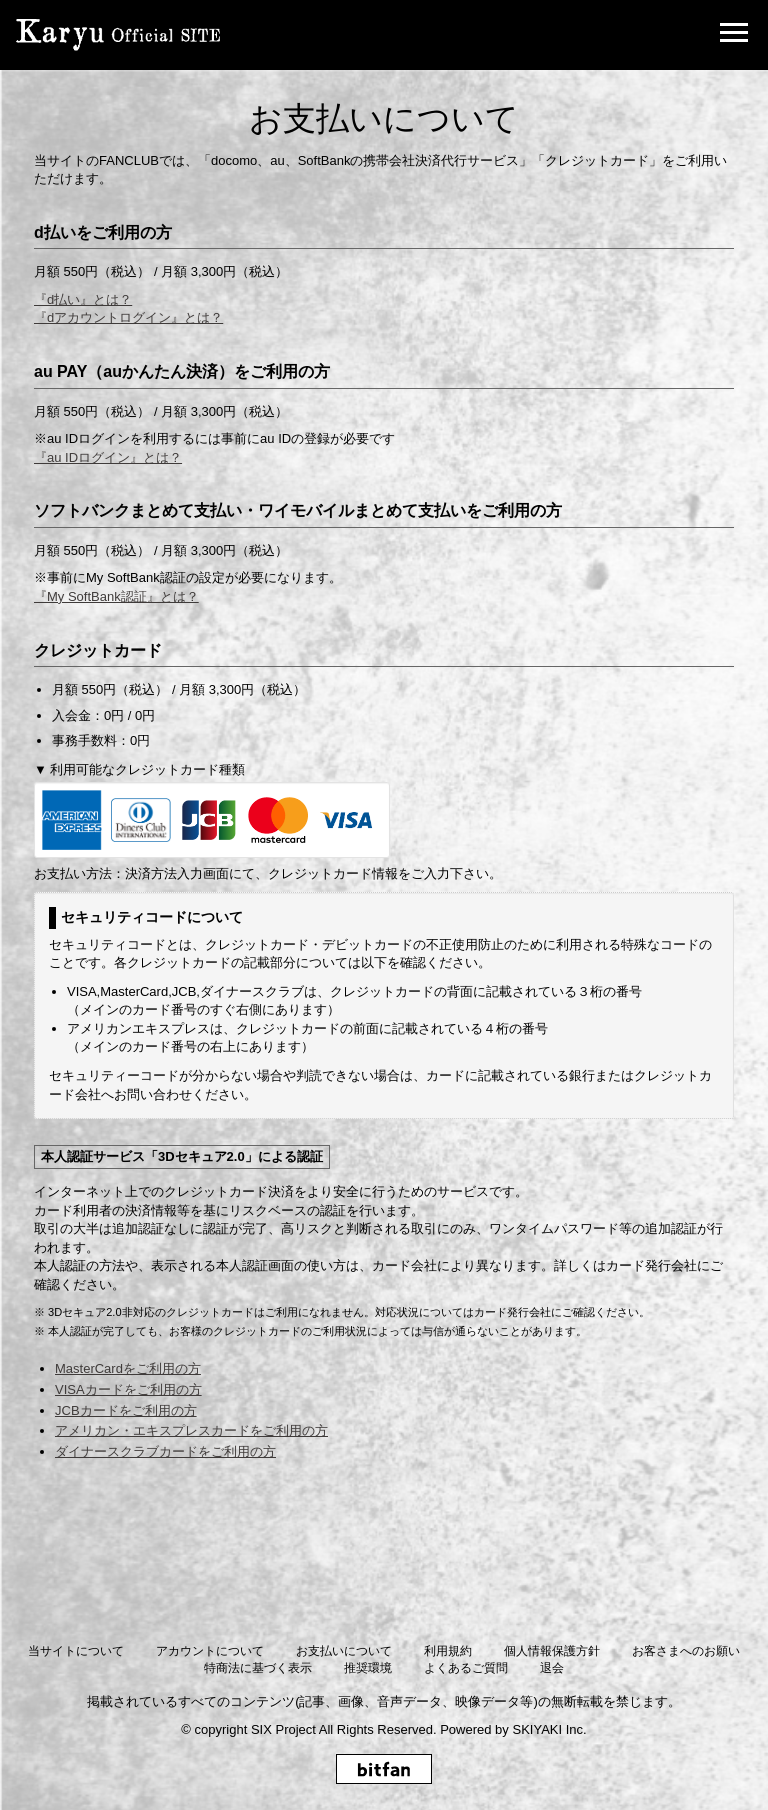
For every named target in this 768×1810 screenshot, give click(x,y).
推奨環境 (368, 1668)
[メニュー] (734, 35)
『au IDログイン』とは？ (108, 457)
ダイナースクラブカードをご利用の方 (165, 1451)
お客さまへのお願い (686, 1651)
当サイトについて (76, 1651)
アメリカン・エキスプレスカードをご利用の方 (191, 1430)
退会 (552, 1668)
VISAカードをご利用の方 (128, 1389)
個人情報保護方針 (552, 1651)
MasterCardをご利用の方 (128, 1368)
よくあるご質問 (466, 1668)
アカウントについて (210, 1651)
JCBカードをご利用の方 (126, 1410)
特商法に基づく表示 (258, 1668)
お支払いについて (344, 1651)
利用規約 (448, 1651)
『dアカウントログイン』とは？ (128, 317)
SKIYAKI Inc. (549, 1729)
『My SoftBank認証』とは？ (116, 596)
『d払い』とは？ (83, 299)
